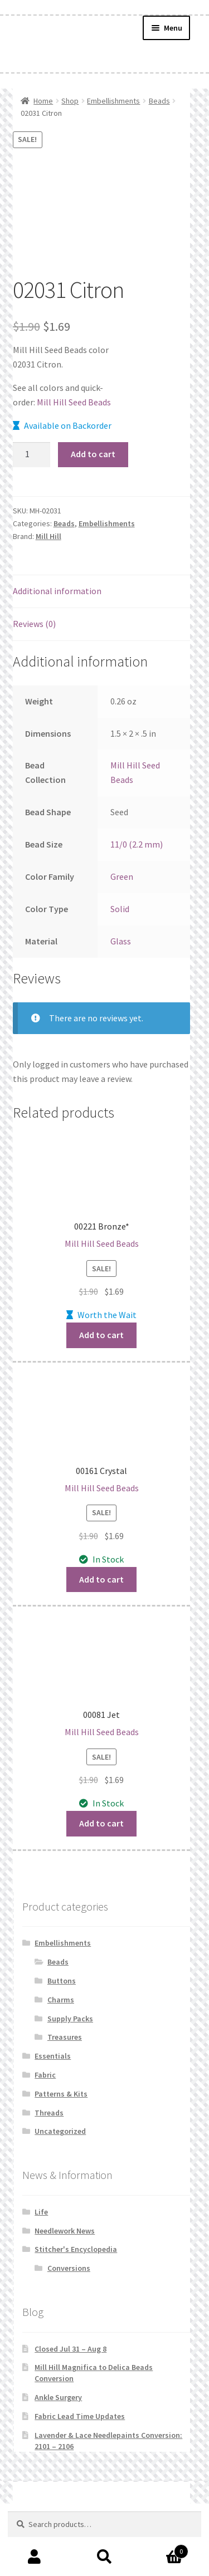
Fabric (45, 2075)
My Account (35, 2557)
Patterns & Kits (61, 2094)
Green (121, 876)
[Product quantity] (32, 455)
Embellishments (113, 101)
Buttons (61, 1981)
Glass (120, 941)
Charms (60, 2000)
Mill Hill (48, 536)
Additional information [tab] (57, 590)
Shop (70, 101)
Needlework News (65, 2231)
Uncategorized (60, 2131)
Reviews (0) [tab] (34, 623)
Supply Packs (70, 2019)
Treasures (64, 2037)
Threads (49, 2113)
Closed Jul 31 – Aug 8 (70, 2349)
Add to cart (93, 453)
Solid (119, 908)
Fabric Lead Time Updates (80, 2416)
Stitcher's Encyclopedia (76, 2249)
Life (41, 2212)
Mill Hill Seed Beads (74, 402)
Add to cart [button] (101, 1334)
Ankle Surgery (58, 2397)
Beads (159, 101)
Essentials (53, 2056)
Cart (163, 2549)
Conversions (68, 2268)
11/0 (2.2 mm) (136, 844)
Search (104, 2557)
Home (43, 101)
